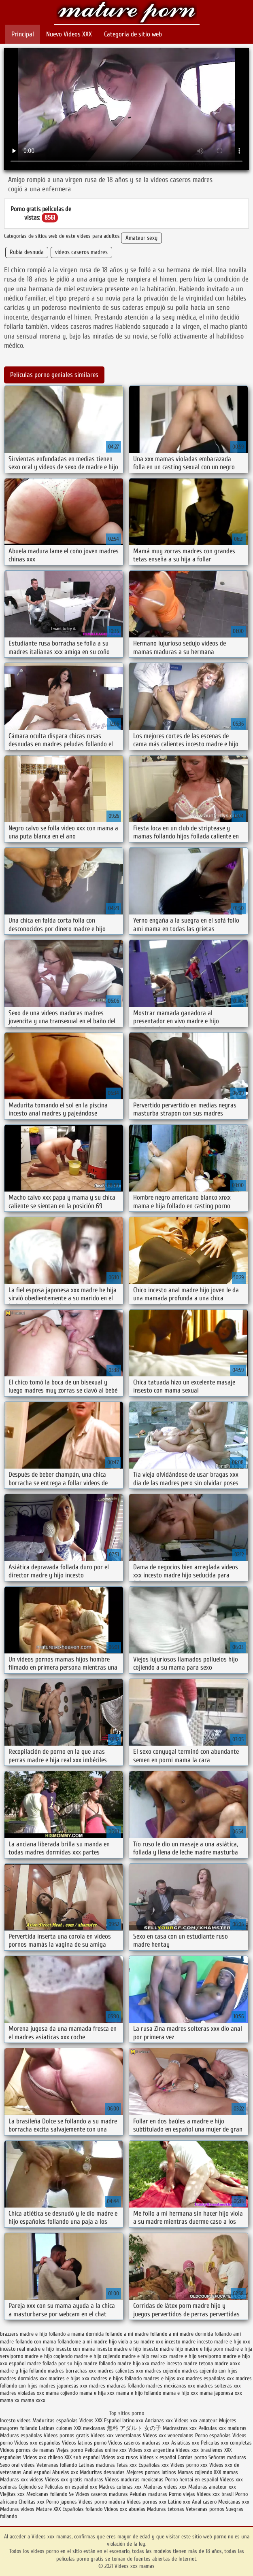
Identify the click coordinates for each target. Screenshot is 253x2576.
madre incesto (166, 2363)
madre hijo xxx (133, 2363)
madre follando (99, 2363)
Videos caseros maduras (101, 2494)
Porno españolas (213, 2435)
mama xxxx (33, 2400)
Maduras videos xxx (165, 2486)
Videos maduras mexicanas (135, 2479)
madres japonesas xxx (63, 2385)
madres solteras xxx (219, 2385)
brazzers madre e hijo (23, 2333)
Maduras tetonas (165, 2509)
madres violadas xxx (22, 2393)
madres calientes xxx (120, 2370)
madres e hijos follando (116, 2378)
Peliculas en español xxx (72, 2486)
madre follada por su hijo (54, 2363)
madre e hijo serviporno (195, 2356)
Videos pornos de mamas (27, 2450)
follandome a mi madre (82, 2341)
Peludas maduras (148, 2494)
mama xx (9, 2400)
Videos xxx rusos (119, 2457)
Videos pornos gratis (66, 2435)
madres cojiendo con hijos (210, 2370)
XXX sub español (82, 2457)
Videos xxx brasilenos (200, 2450)
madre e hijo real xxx (145, 2356)
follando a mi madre (127, 2333)
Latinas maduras (97, 2465)
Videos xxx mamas (127, 13)
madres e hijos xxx (163, 2378)
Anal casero (204, 2501)
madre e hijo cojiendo (97, 2356)
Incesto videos (16, 2420)
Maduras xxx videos (21, 2479)
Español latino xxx (123, 2420)
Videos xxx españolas (37, 2442)
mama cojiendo (62, 2393)
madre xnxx (227, 2363)
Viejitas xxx (12, 2494)
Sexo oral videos (18, 2465)
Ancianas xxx (159, 2420)
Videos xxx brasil (216, 2494)
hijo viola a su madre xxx (136, 2341)
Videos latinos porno (84, 2442)
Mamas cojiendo (195, 2472)
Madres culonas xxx (120, 2486)
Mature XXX (48, 2509)
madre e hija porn (204, 2348)
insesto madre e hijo (118, 2348)
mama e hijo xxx (180, 2393)
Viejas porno (69, 2450)
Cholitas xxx (32, 2501)
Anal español (37, 2472)
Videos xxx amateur (196, 2420)
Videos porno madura (102, 2501)
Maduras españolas (21, 2435)
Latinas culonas (55, 2428)
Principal (22, 34)
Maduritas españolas (55, 2420)
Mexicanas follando (46, 2494)
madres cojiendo (162, 2370)
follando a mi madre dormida (181, 2333)
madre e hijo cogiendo (48, 2356)
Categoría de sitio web (133, 34)
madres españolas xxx (210, 2378)
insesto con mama (75, 2348)
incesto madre (180, 2341)
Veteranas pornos (205, 2509)
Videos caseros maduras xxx (139, 2442)
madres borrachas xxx (72, 2370)
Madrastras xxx (180, 2428)
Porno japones (62, 2501)
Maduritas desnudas (102, 2472)
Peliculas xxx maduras (222, 2428)
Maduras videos (17, 2509)
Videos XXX (90, 2420)
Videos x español (158, 2457)
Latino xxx (180, 2501)
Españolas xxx (153, 2465)
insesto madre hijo (162, 2348)
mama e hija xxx (97, 2393)
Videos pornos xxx (146, 2501)
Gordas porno (192, 2457)
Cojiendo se (31, 2486)
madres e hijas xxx (69, 2378)
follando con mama (35, 2341)
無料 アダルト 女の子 (134, 2428)
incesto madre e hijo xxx (223, 2341)
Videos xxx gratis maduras (74, 2479)
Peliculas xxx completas (226, 2442)
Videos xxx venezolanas (116, 2435)
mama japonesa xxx (221, 2393)
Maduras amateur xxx (212, 2486)
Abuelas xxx (65, 2472)
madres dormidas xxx (23, 2378)
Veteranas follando (56, 2465)
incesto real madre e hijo (27, 2348)
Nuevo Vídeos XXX (69, 34)
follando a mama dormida (76, 2333)
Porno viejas (182, 2494)
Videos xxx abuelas (125, 2509)
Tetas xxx (127, 2465)
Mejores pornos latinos (151, 2472)
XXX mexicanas (89, 2428)
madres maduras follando (117, 2385)
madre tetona (198, 2363)
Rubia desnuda (27, 252)
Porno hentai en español (191, 2479)
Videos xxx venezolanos (169, 2435)
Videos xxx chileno (43, 2457)
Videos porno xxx (189, 2465)
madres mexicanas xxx (170, 2385)
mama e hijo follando (138, 2393)
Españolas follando (82, 2509)
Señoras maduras (227, 2457)
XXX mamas (226, 2472)
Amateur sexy (141, 238)
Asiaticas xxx (185, 2442)
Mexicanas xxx (233, 2501)
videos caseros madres (81, 252)
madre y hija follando (23, 2370)
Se (71, 2494)
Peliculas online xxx (106, 2450)
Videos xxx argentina (152, 2450)
